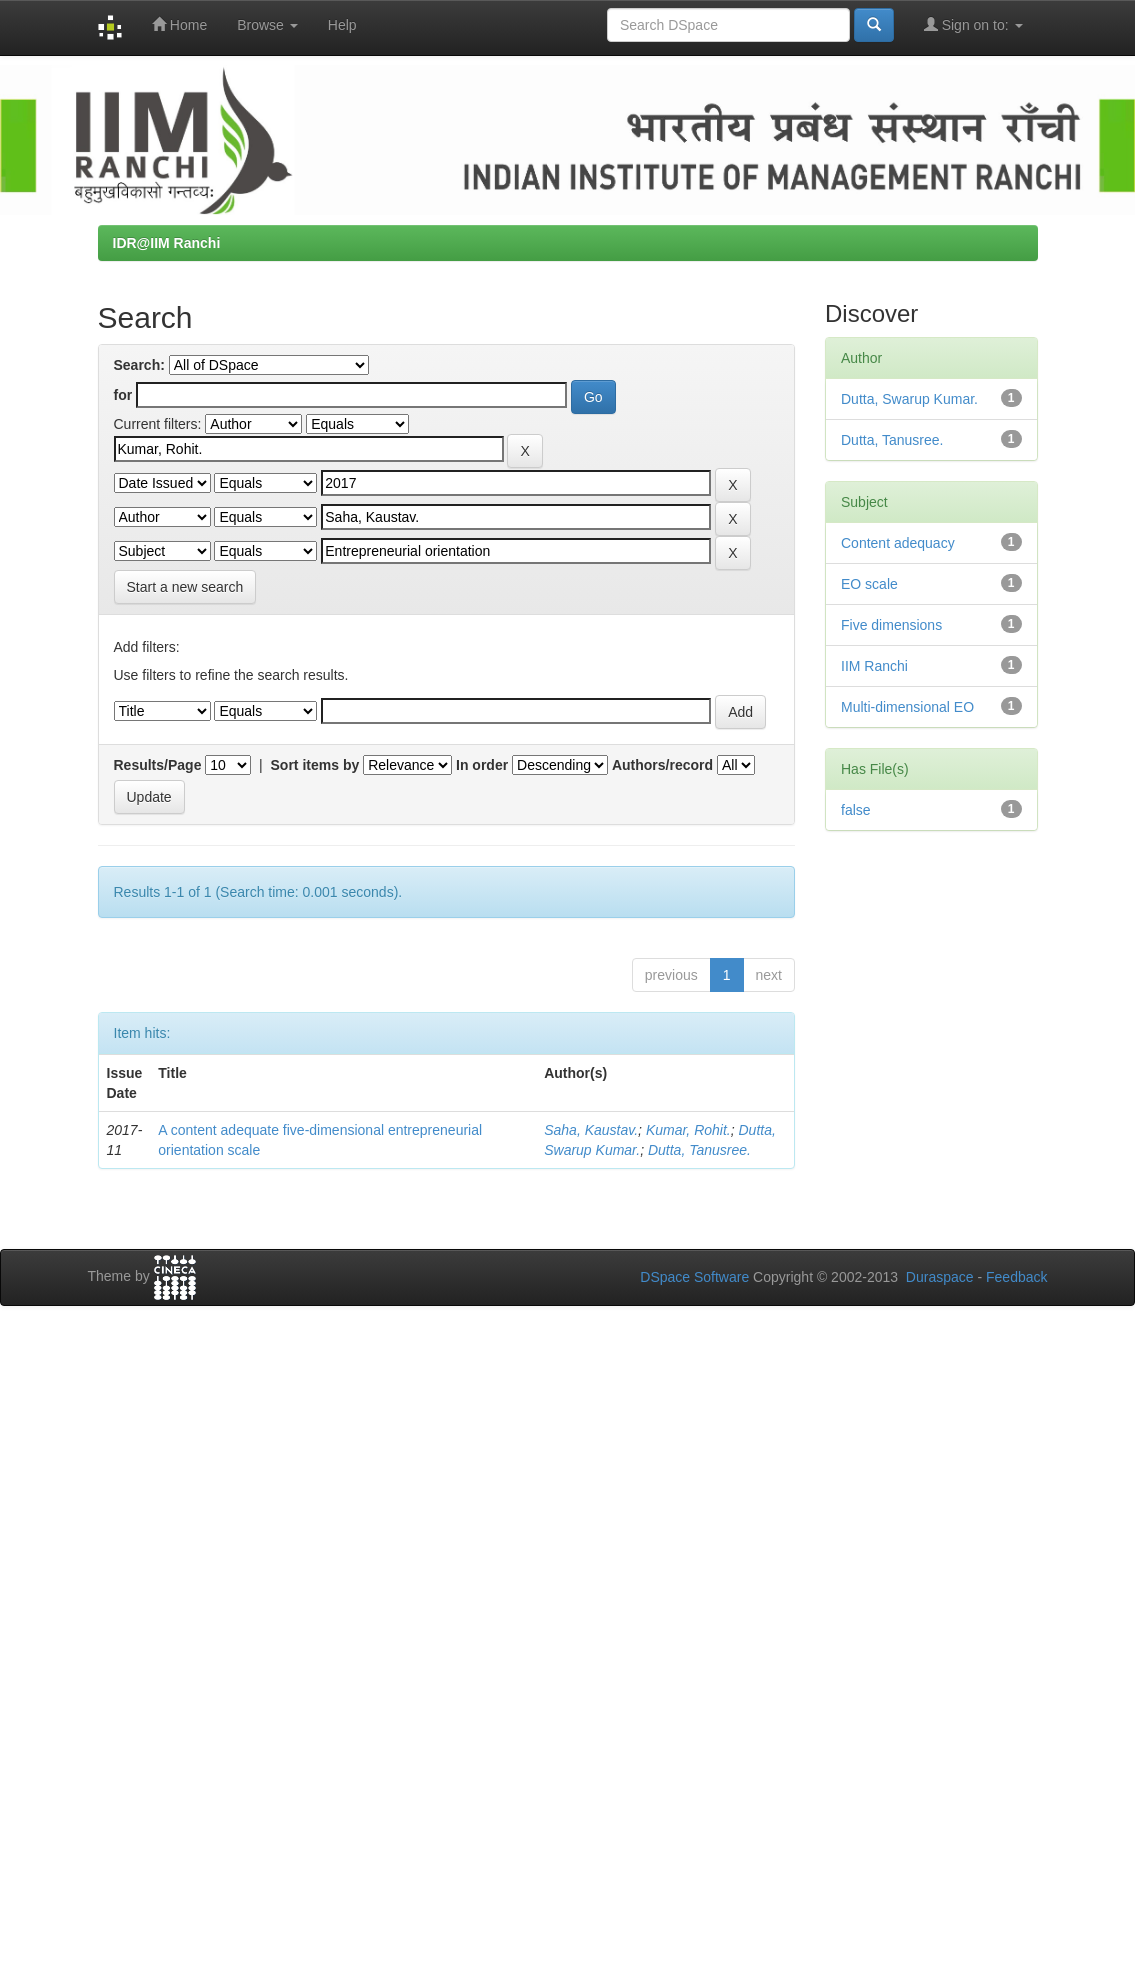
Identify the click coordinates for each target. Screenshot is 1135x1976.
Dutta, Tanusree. (699, 1150)
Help (342, 25)
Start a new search (185, 587)
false (856, 810)
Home (179, 24)
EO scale (869, 584)
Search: (139, 365)
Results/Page (158, 765)
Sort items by (315, 765)
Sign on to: (973, 24)
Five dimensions (891, 625)
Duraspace (940, 1277)
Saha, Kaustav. (591, 1130)
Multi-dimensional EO (907, 707)
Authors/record (662, 765)
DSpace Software (694, 1277)
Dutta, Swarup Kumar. (909, 399)
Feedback (1016, 1277)
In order (482, 765)
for (123, 395)
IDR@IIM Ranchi (167, 243)
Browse (267, 25)
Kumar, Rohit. (688, 1130)
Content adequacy (898, 543)
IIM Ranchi (874, 666)
